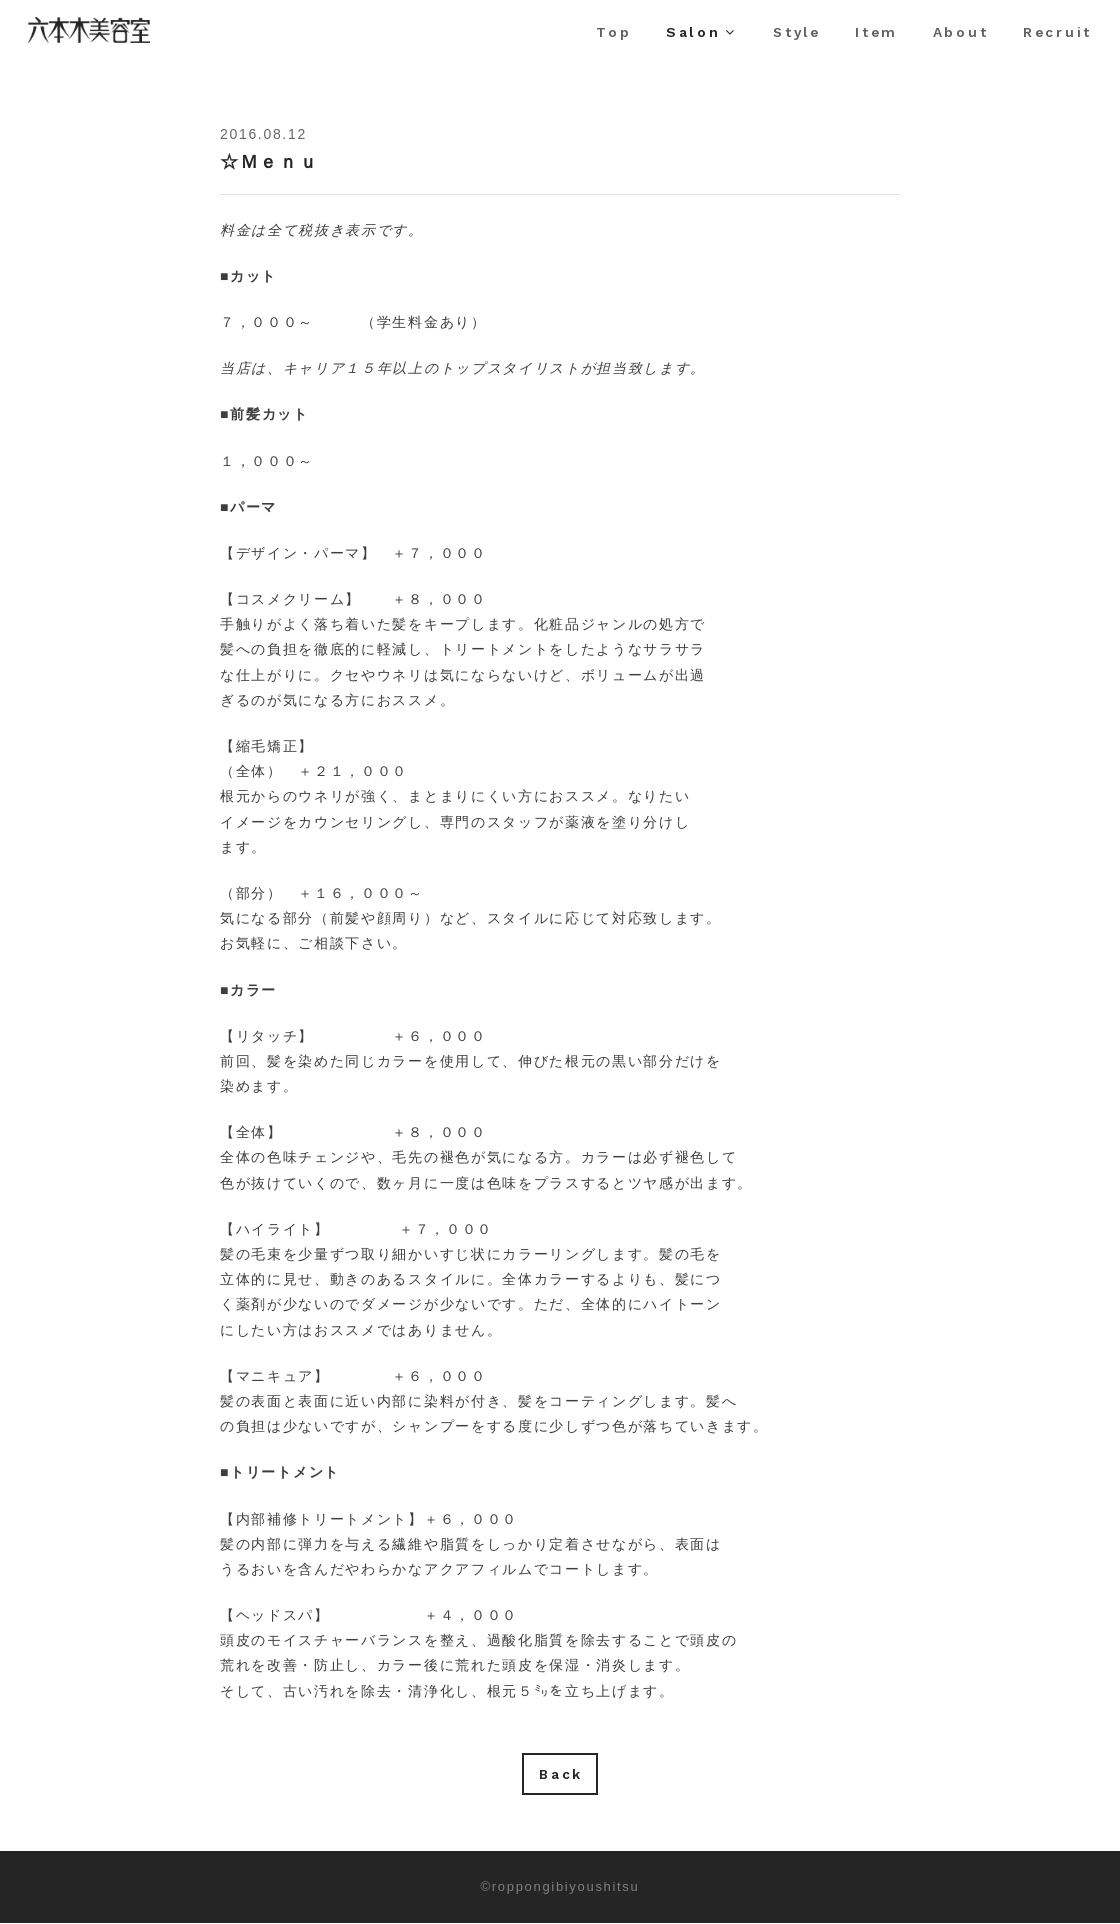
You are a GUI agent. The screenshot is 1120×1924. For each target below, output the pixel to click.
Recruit (1056, 32)
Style (792, 32)
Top (606, 32)
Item (874, 32)
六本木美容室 (113, 43)
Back (561, 1774)
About (959, 32)
